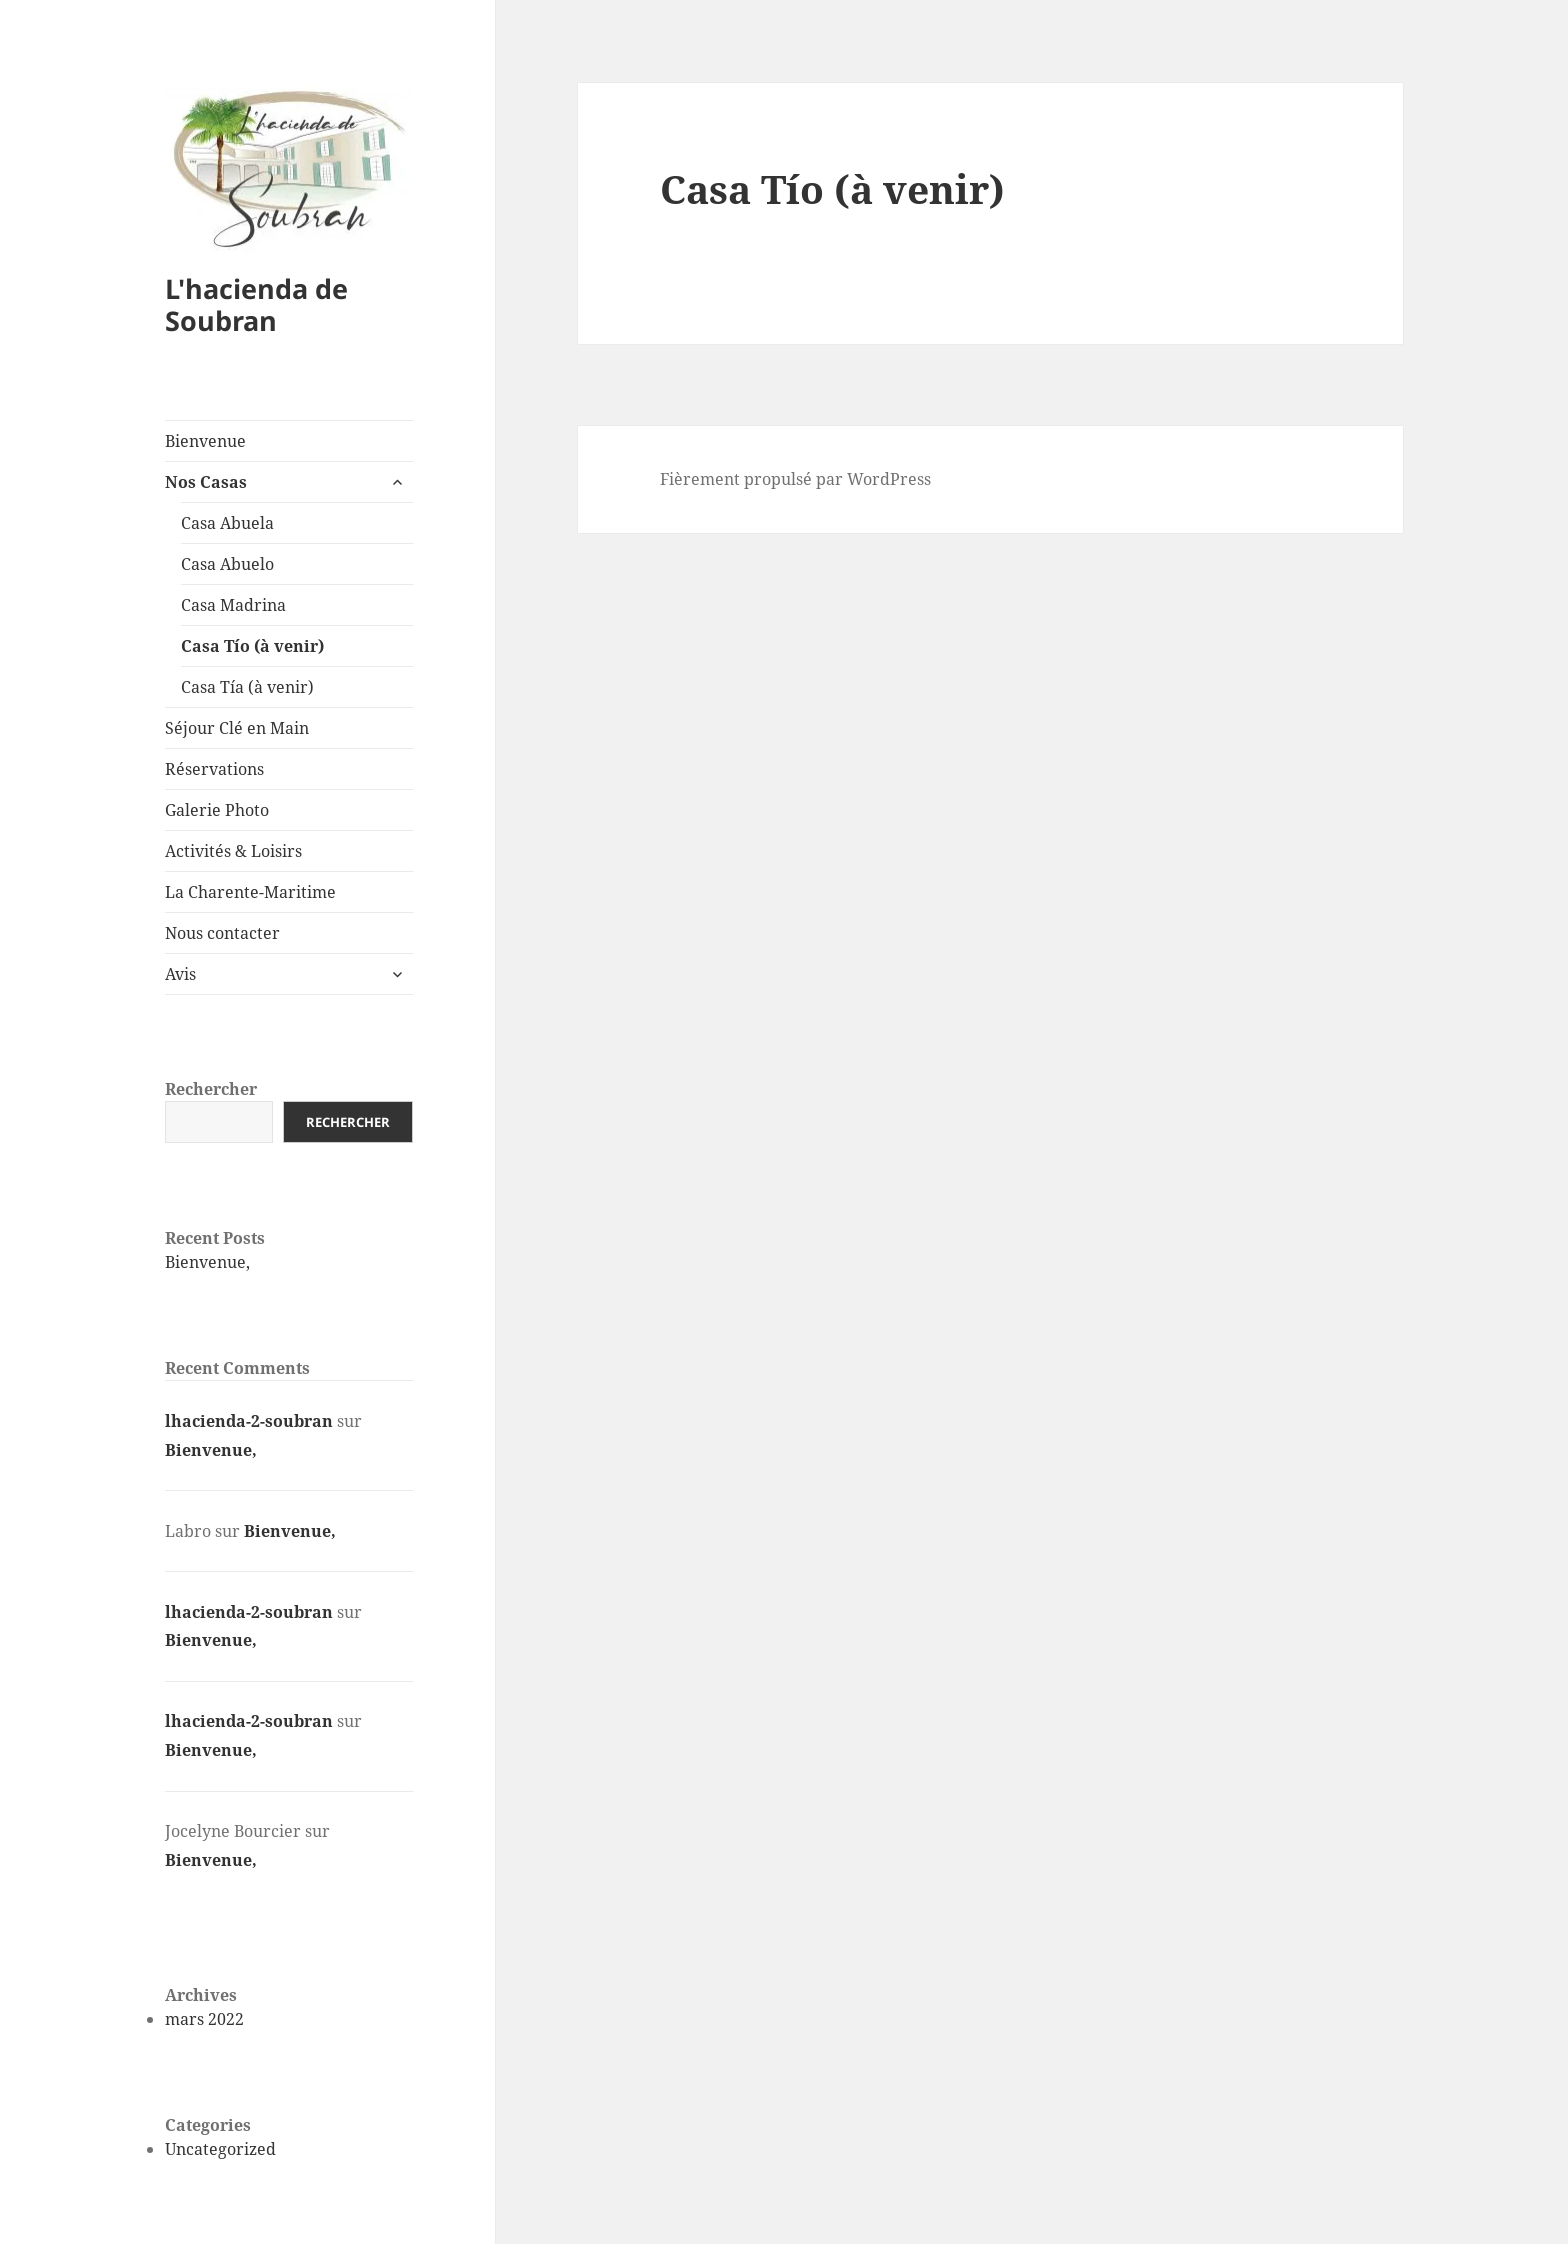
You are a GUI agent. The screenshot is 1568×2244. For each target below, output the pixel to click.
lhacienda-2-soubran (249, 1421)
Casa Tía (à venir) (247, 687)
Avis (180, 974)
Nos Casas (206, 482)
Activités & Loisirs (233, 851)
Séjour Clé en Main (237, 728)
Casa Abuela (227, 523)
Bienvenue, (207, 1262)
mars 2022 (204, 2019)
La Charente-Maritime (250, 892)
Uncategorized (220, 2149)
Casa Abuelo (227, 564)
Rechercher (211, 1089)
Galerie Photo (217, 810)
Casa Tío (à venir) (252, 646)
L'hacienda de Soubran (256, 304)
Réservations (214, 769)
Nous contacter (222, 933)
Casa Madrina (233, 605)
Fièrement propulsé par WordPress (795, 479)
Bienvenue (205, 441)
